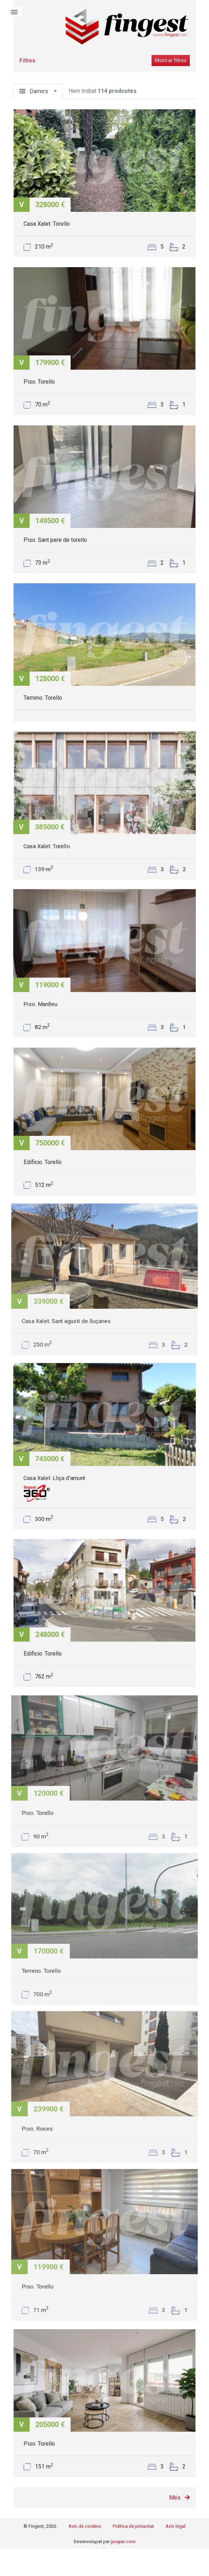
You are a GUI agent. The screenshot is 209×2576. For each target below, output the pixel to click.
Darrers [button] (36, 91)
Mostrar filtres (171, 60)
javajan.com (123, 2541)
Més (179, 2497)
